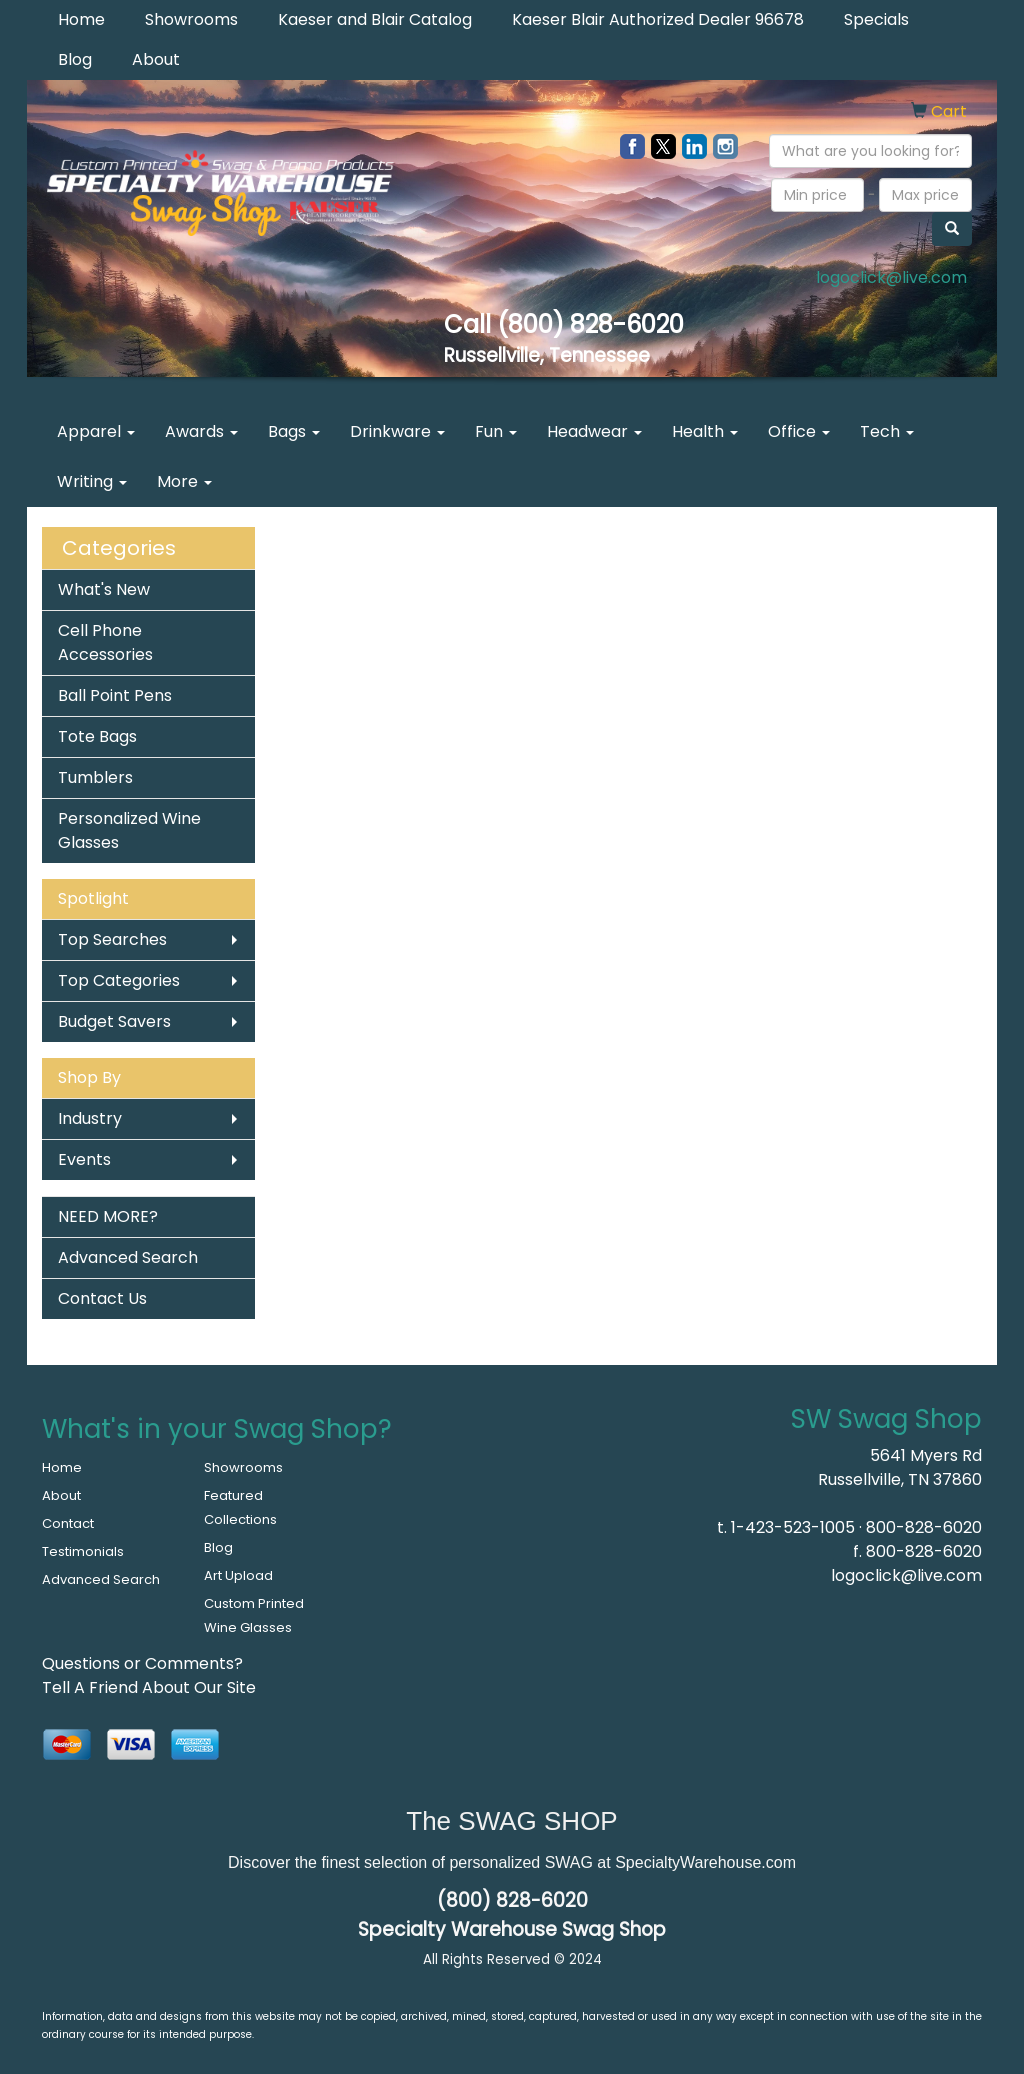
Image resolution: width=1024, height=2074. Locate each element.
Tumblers (95, 777)
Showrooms (191, 19)
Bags (294, 431)
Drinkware (397, 431)
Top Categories (119, 980)
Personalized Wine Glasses (129, 830)
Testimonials (83, 1551)
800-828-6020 (924, 1527)
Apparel (96, 431)
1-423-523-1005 (793, 1527)
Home (81, 19)
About (156, 59)
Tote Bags (97, 736)
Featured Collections (240, 1507)
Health (705, 431)
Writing (92, 481)
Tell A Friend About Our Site (149, 1687)
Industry (90, 1118)
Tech (887, 431)
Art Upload (238, 1575)
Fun (496, 431)
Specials (876, 19)
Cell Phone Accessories (105, 642)
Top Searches (112, 939)
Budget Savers (114, 1021)
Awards (201, 431)
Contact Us (102, 1298)
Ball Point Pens (115, 695)
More (184, 481)
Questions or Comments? (142, 1663)
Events (84, 1159)
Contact (68, 1523)
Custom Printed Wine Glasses (254, 1615)
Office (799, 431)
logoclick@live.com (891, 277)
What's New (104, 589)
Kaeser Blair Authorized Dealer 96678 (658, 19)
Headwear (594, 431)
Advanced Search (128, 1257)
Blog (75, 59)
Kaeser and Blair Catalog (375, 19)
